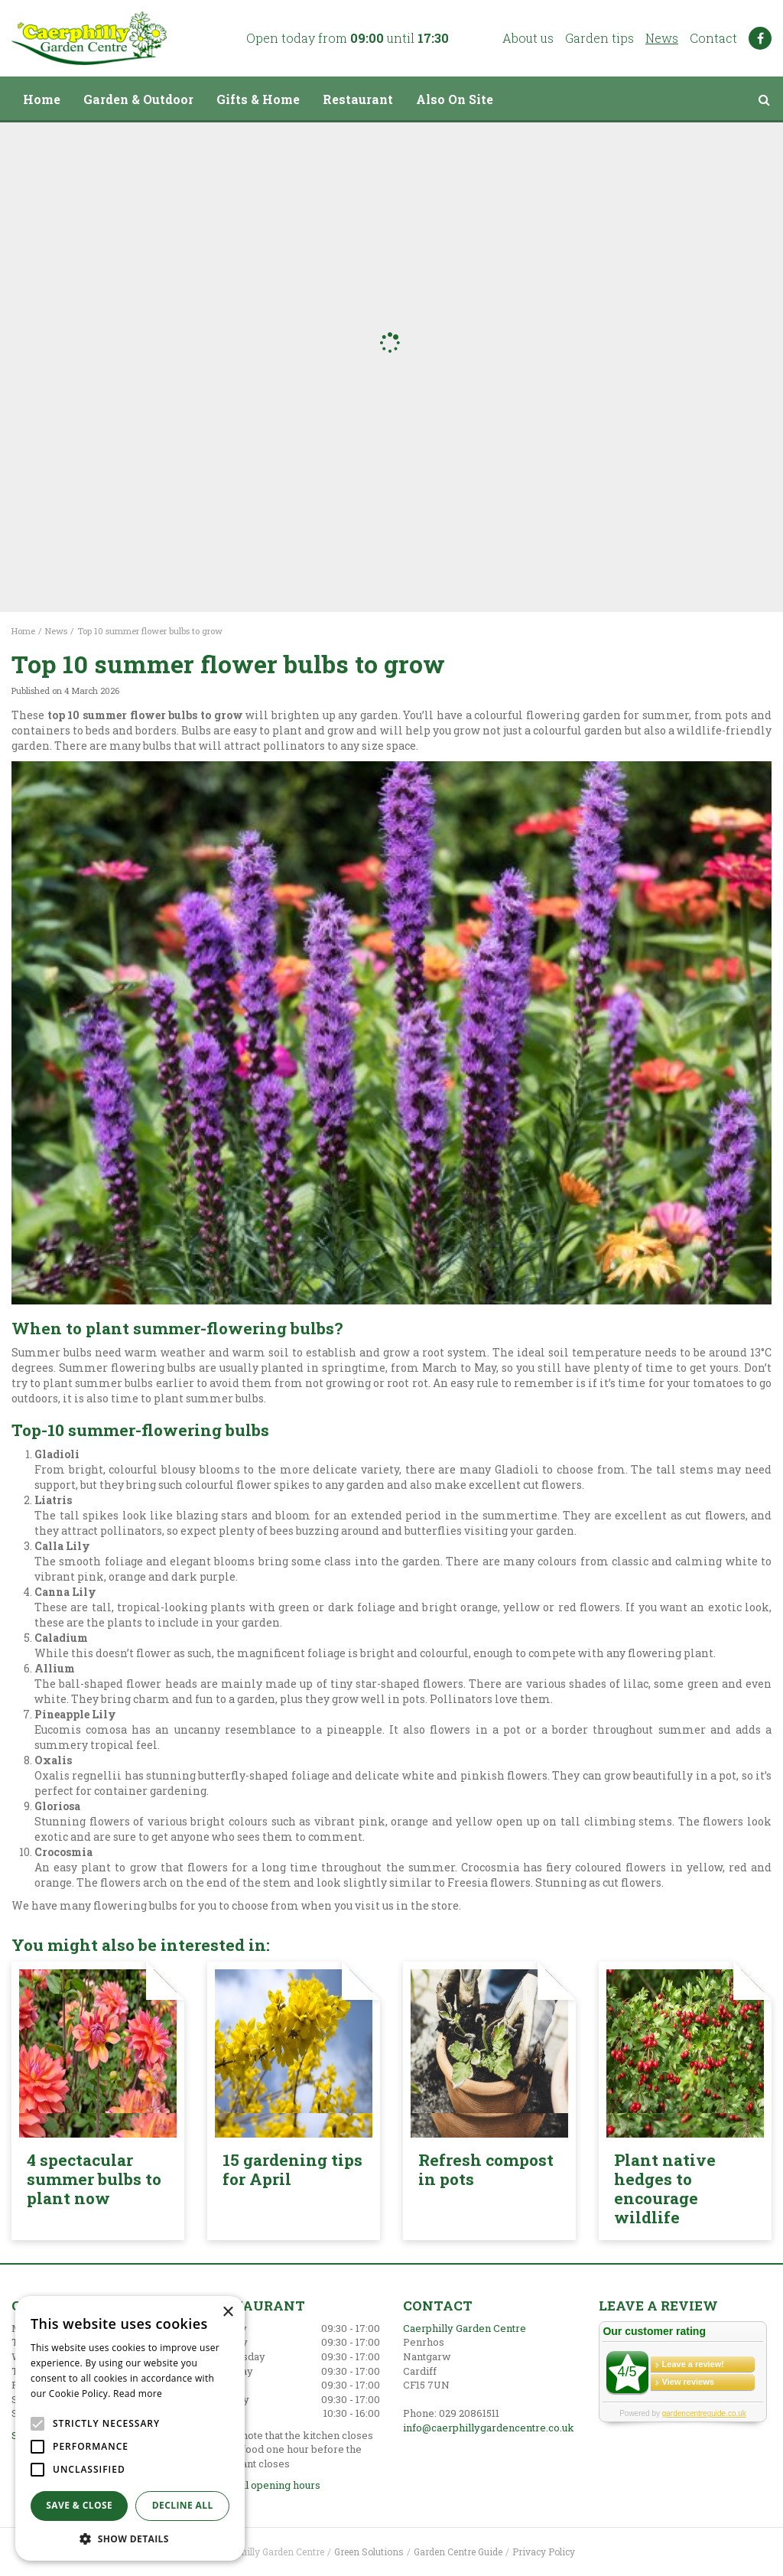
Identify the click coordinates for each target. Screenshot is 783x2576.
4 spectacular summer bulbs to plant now (94, 2179)
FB (760, 38)
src (764, 99)
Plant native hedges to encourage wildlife (665, 2188)
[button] (130, 2538)
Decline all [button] (182, 2505)
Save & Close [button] (79, 2505)
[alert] (130, 2428)
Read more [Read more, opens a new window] (137, 2393)
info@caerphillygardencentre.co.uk (488, 2427)
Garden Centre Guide (458, 2551)
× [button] (227, 2312)
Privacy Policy (543, 2551)
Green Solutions (369, 2551)
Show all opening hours (263, 2485)
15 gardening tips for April (292, 2169)
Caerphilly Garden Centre (464, 2328)
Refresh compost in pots (486, 2169)
